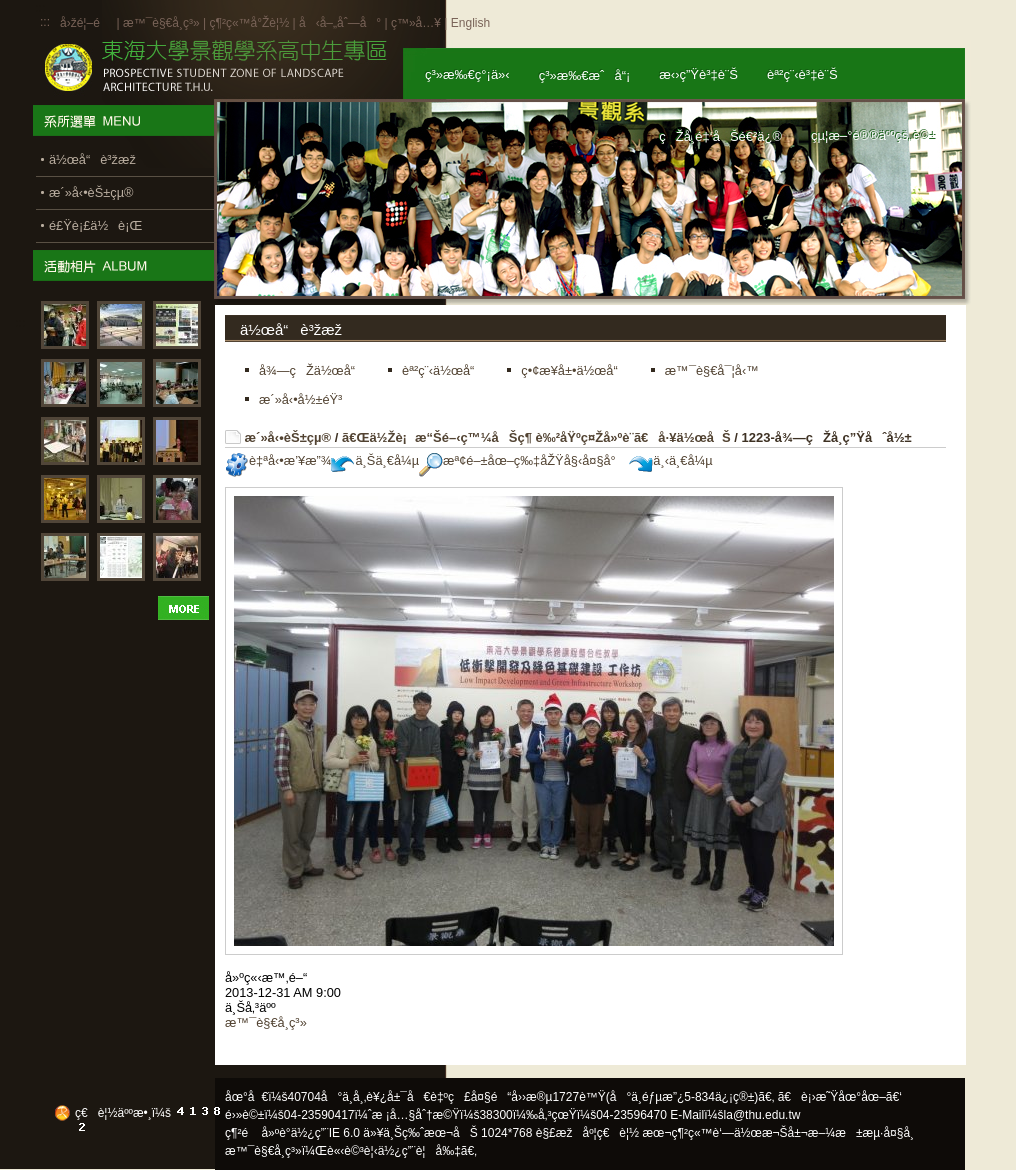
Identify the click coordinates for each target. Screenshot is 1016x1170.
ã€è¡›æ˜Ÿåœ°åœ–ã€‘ (840, 1097)
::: (45, 22)
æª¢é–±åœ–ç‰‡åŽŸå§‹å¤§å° (522, 460)
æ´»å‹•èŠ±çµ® (288, 437)
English (470, 23)
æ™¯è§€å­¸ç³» (163, 23)
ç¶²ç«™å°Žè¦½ (249, 23)
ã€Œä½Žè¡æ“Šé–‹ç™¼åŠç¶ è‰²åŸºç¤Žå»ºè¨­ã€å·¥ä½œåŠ (536, 437)
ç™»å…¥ (416, 23)
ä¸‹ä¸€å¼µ (670, 460)
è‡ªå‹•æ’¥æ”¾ (278, 460)
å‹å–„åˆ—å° (340, 23)
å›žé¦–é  (86, 23)
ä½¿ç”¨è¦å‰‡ (419, 1151)
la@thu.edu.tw (762, 1115)
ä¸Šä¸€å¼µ (375, 460)
